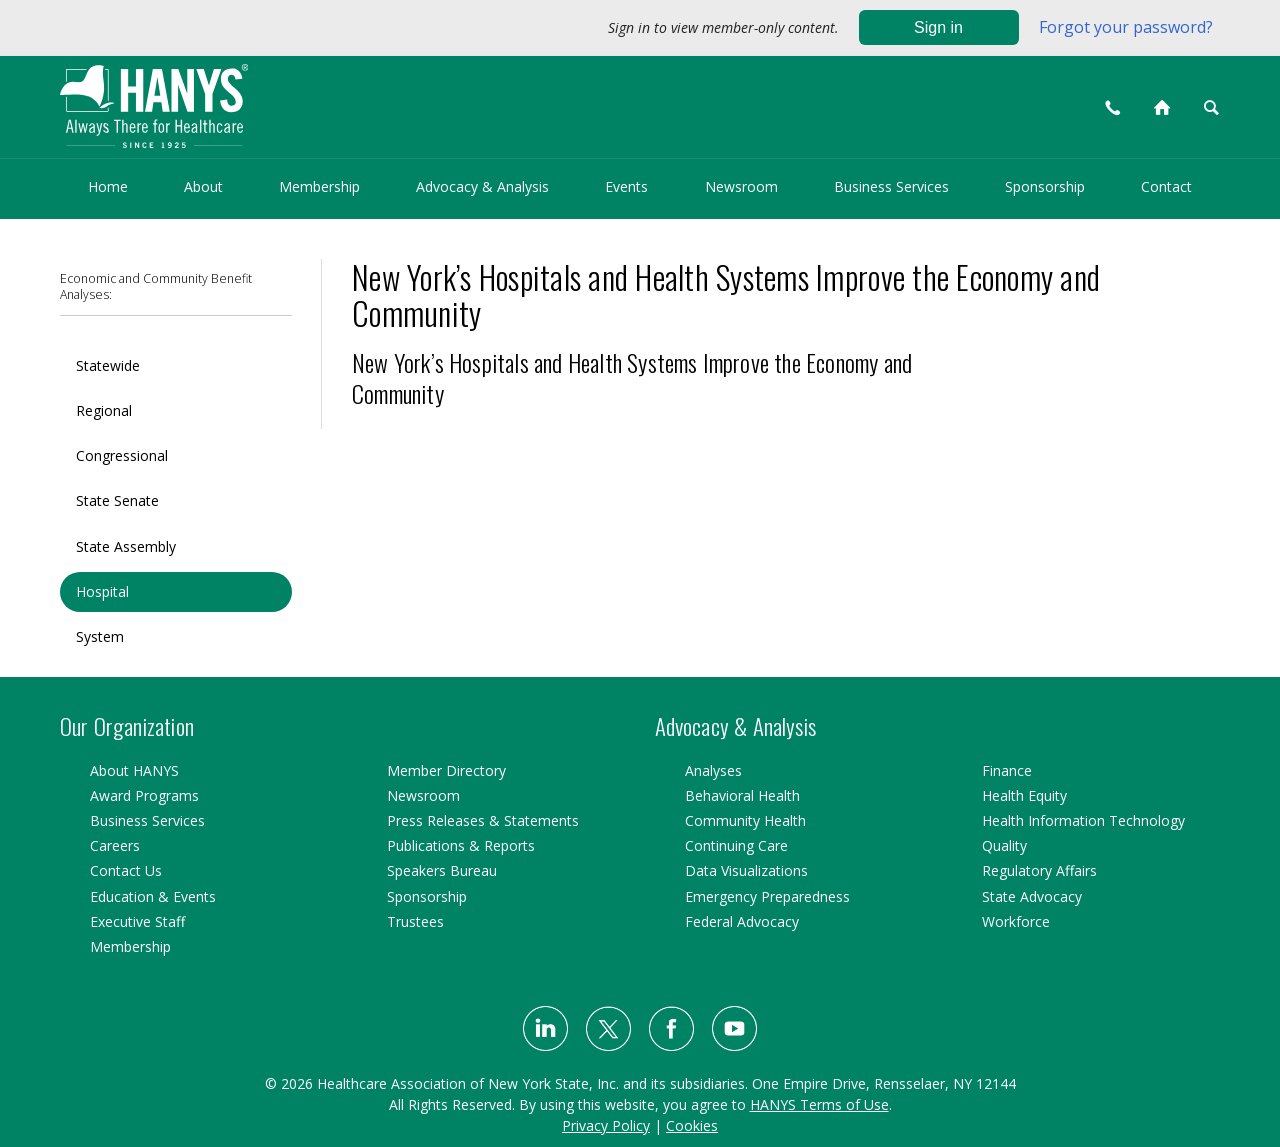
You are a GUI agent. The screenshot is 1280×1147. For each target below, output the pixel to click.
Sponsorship (1045, 186)
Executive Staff (137, 921)
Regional (104, 410)
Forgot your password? (1126, 27)
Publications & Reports (461, 845)
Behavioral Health (742, 795)
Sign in (938, 27)
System (100, 636)
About (203, 186)
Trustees (415, 921)
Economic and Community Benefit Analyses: (156, 286)
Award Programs (144, 795)
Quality (1004, 845)
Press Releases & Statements (483, 820)
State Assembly (126, 546)
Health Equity (1024, 795)
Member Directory (446, 770)
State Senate (117, 500)
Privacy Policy (606, 1125)
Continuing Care (736, 845)
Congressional (122, 455)
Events (626, 186)
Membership (319, 186)
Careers (115, 845)
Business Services (891, 186)
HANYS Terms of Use (819, 1104)
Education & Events (153, 896)
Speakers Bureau (442, 870)
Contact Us (126, 870)
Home (108, 186)
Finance (1007, 770)
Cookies (692, 1125)
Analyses (713, 770)
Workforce (1016, 921)
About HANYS (134, 770)
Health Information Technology (1083, 820)
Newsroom (741, 186)
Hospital (102, 591)
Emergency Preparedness (767, 896)
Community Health (745, 820)
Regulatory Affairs (1039, 870)
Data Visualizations (746, 870)
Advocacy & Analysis (482, 186)
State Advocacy (1032, 896)
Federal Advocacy (742, 921)
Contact (1166, 186)
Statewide (108, 365)
